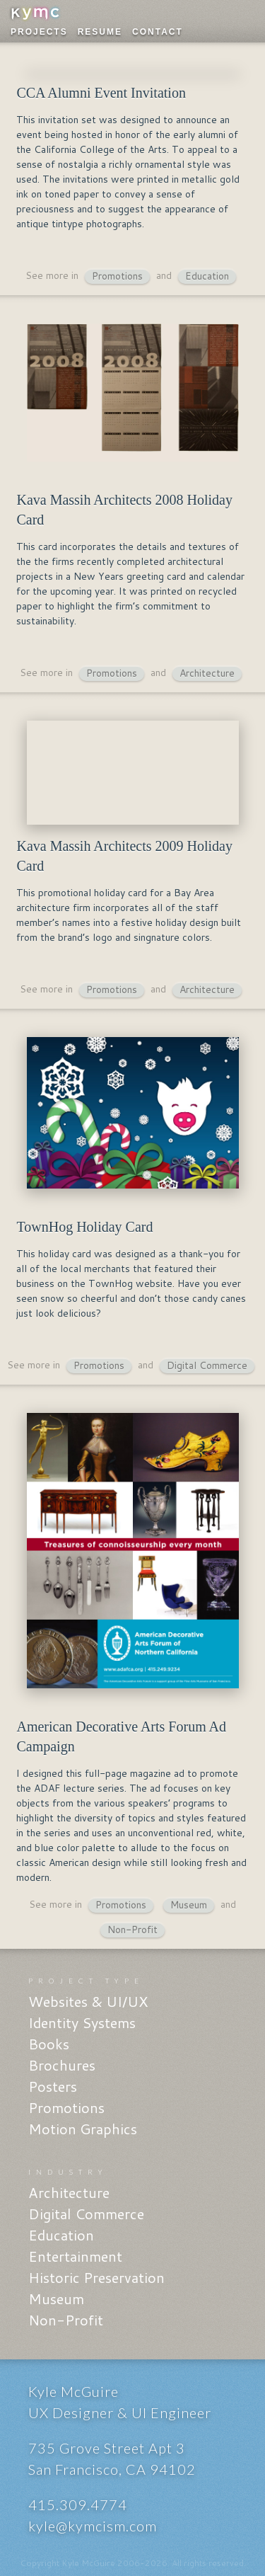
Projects (39, 32)
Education (207, 276)
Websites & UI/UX (88, 2001)
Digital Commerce (207, 1366)
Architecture (207, 673)
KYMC (35, 14)
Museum (188, 1905)
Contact (157, 32)
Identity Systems (82, 2022)
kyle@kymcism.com (92, 2525)
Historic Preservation (96, 2277)
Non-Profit (132, 1930)
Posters (52, 2086)
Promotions (117, 276)
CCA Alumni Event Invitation (100, 93)
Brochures (61, 2065)
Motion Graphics (82, 2129)
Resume (100, 32)
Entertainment (75, 2256)
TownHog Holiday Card (84, 1227)
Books (48, 2044)
